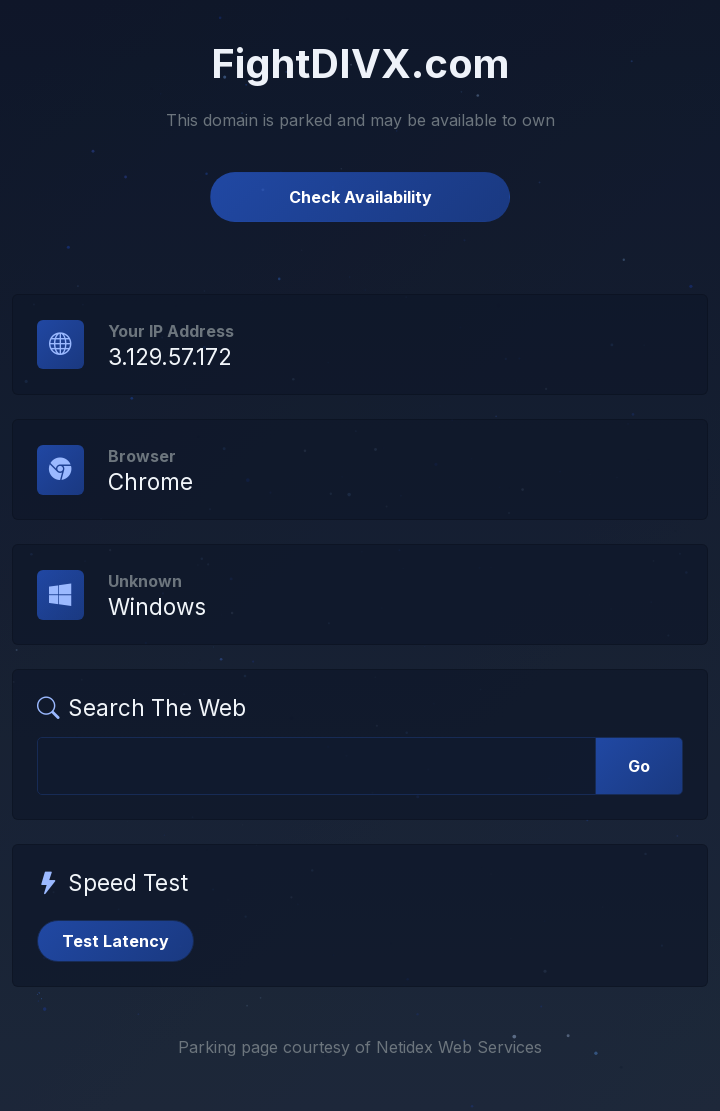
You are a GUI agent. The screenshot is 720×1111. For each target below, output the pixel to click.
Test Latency (115, 941)
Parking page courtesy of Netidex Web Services (360, 1047)
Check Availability (360, 197)
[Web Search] (316, 766)
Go (639, 766)
